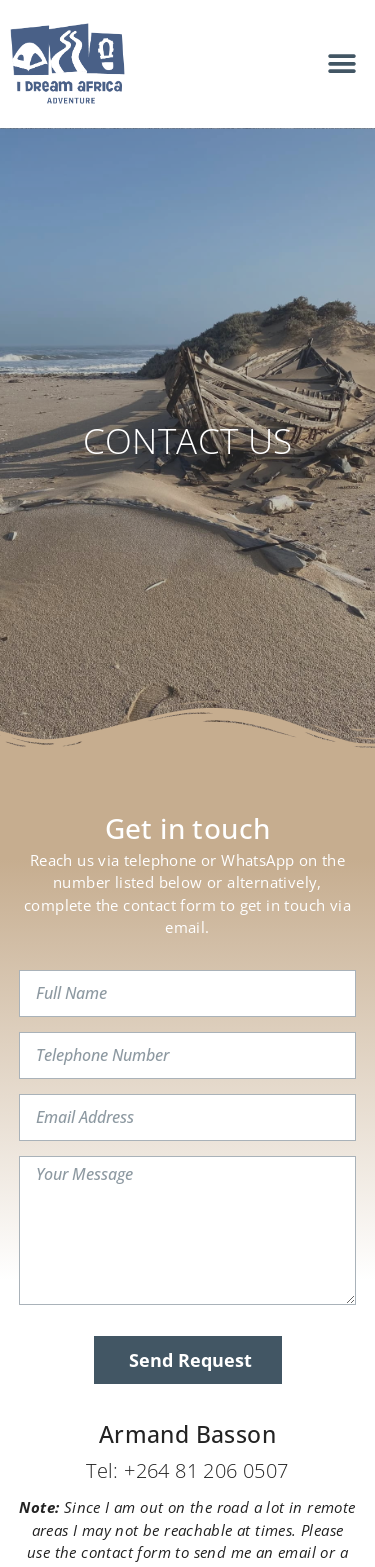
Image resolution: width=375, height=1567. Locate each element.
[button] (342, 63)
